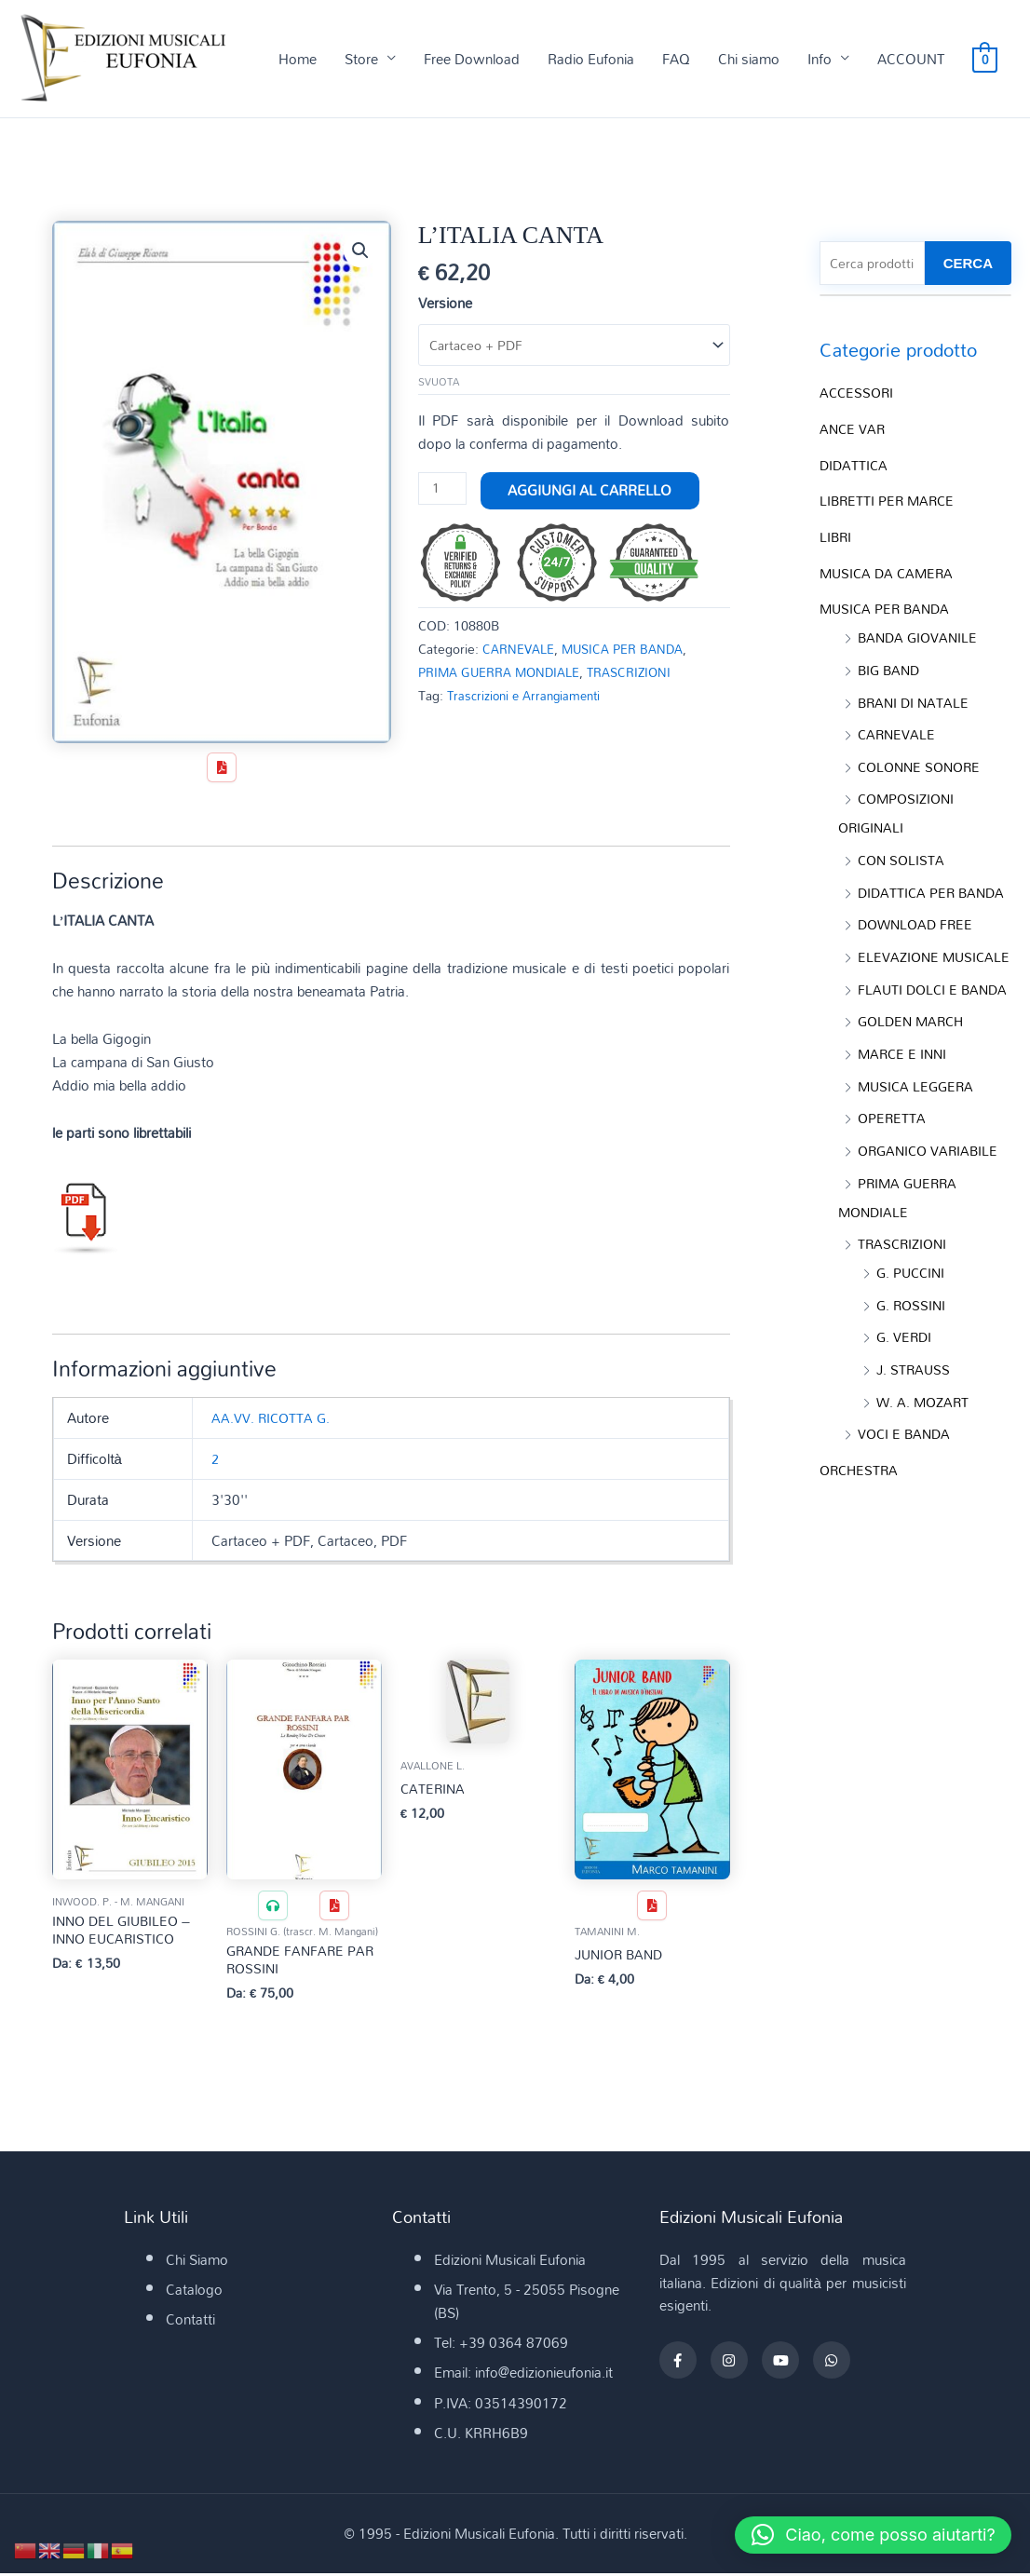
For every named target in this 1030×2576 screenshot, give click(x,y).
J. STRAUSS (914, 1403)
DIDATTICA (855, 466)
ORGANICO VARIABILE (931, 1189)
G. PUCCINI (912, 1308)
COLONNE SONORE (923, 760)
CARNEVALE (521, 651)
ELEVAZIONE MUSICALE (890, 959)
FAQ (676, 60)
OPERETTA (893, 1158)
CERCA (968, 265)
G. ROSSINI (912, 1339)
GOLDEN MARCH (914, 1064)
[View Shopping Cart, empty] (984, 60)
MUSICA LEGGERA (918, 1127)
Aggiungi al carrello (591, 493)
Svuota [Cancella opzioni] (438, 384)
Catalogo (194, 2292)
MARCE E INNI (904, 1095)
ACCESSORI (858, 395)
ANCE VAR (854, 430)
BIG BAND (891, 666)
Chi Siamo (197, 2262)
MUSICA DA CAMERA (889, 571)
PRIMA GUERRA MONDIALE (504, 673)
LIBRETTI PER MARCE (889, 501)
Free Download (472, 60)
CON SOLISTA (903, 850)
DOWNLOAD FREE (918, 914)
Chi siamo (748, 60)
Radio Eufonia (591, 60)
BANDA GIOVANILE (920, 634)
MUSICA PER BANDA (632, 651)
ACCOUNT (910, 60)
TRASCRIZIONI (642, 673)
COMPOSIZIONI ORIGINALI (899, 806)
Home (297, 60)
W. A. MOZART (924, 1434)
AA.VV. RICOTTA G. (272, 1419)
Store (361, 60)
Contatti (190, 2322)
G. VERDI (905, 1371)
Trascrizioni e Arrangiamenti (529, 697)
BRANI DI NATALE (915, 697)
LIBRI (836, 535)
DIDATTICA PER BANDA (934, 882)
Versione (445, 305)
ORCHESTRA (861, 1500)
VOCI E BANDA (906, 1465)
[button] (360, 252)
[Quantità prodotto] (443, 491)
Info (819, 60)
